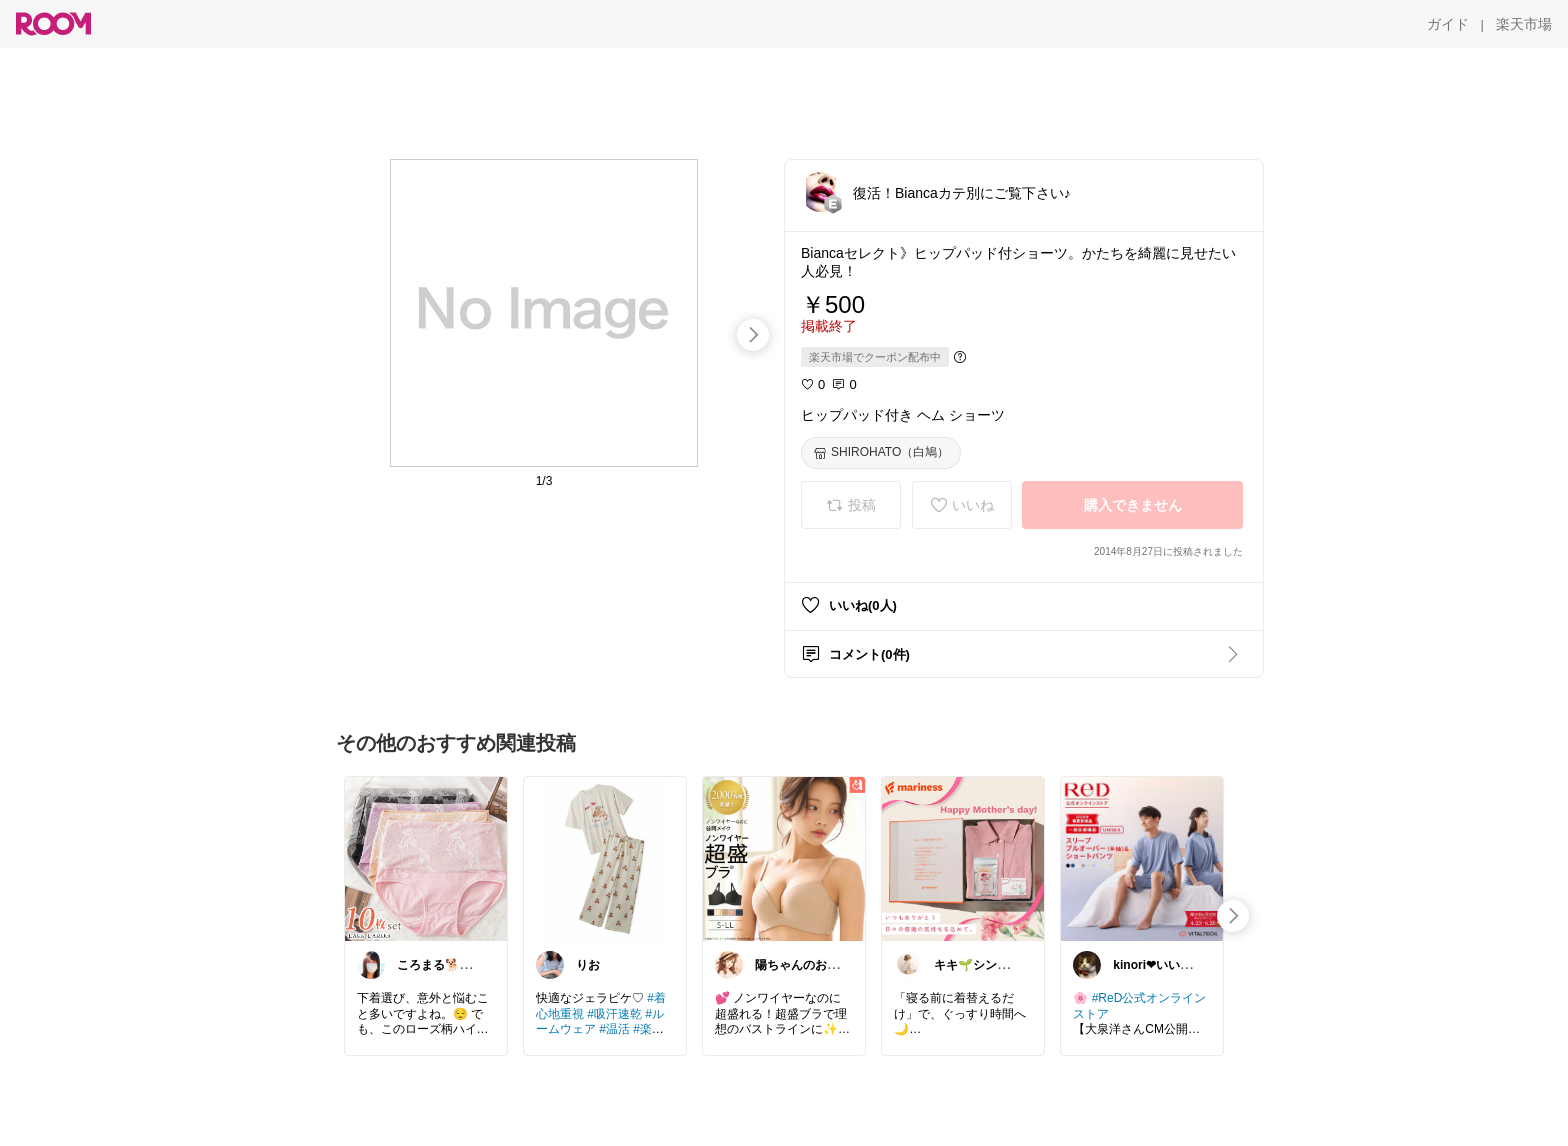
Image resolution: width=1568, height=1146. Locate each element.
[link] (426, 858)
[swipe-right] (753, 335)
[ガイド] (1448, 24)
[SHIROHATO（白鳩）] (881, 453)
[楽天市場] (1524, 24)
